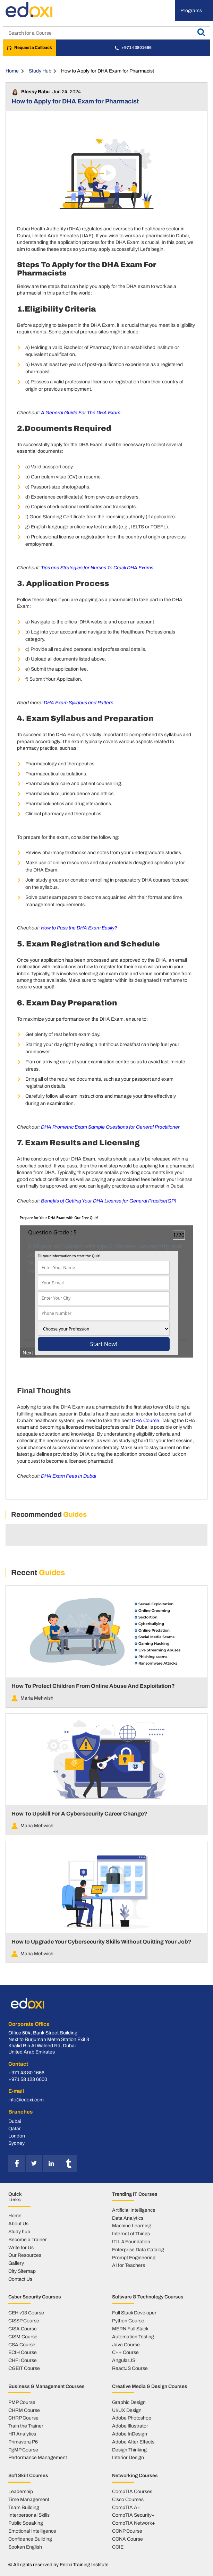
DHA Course (145, 1420)
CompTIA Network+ (133, 2523)
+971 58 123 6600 (27, 2079)
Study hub (19, 2231)
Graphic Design (129, 2402)
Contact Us (20, 2279)
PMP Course (21, 2402)
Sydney (16, 2143)
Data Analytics (127, 2218)
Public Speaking (25, 2523)
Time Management (28, 2499)
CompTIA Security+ (133, 2515)
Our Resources (24, 2255)
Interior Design (128, 2457)
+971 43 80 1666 (26, 2072)
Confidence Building (30, 2539)
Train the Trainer (25, 2426)
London (16, 2136)
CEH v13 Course (26, 2312)
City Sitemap (22, 2271)
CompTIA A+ (126, 2507)
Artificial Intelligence (133, 2210)
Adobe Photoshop (131, 2418)
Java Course (126, 2344)
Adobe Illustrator (130, 2426)
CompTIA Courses (132, 2491)
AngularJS (123, 2360)
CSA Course (21, 2344)
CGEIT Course (24, 2368)
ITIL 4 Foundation (131, 2241)
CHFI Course (22, 2360)
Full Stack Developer (134, 2312)
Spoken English (25, 2547)
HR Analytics (22, 2434)
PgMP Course (23, 2449)
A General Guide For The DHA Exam (80, 412)
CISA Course (22, 2328)
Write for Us (21, 2247)
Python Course (128, 2320)
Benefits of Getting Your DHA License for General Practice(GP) (108, 1201)
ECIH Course (22, 2352)
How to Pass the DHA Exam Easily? (78, 927)
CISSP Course (23, 2320)
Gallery (16, 2263)
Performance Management (37, 2457)
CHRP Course (23, 2418)
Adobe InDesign (129, 2434)
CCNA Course (127, 2539)
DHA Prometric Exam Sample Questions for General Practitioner (110, 1127)
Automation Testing (133, 2336)
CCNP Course (127, 2531)
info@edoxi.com (26, 2099)
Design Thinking (129, 2449)
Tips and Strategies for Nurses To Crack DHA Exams (97, 567)
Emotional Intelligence (32, 2531)
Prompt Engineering (133, 2257)
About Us (18, 2223)
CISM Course (22, 2336)
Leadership (20, 2491)
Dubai (14, 2121)
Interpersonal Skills (29, 2515)
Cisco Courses (128, 2499)
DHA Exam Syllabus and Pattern (78, 702)
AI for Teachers (128, 2265)
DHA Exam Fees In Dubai (68, 1476)
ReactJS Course (130, 2368)
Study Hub (40, 71)
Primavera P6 (23, 2442)
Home (12, 71)
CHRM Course (24, 2410)
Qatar (14, 2128)
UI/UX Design (127, 2410)
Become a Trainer (27, 2239)
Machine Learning (131, 2225)
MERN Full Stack (130, 2328)
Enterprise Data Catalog (138, 2249)
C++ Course (125, 2352)
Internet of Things (131, 2233)
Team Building (23, 2507)
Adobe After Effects (133, 2442)
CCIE (117, 2547)
